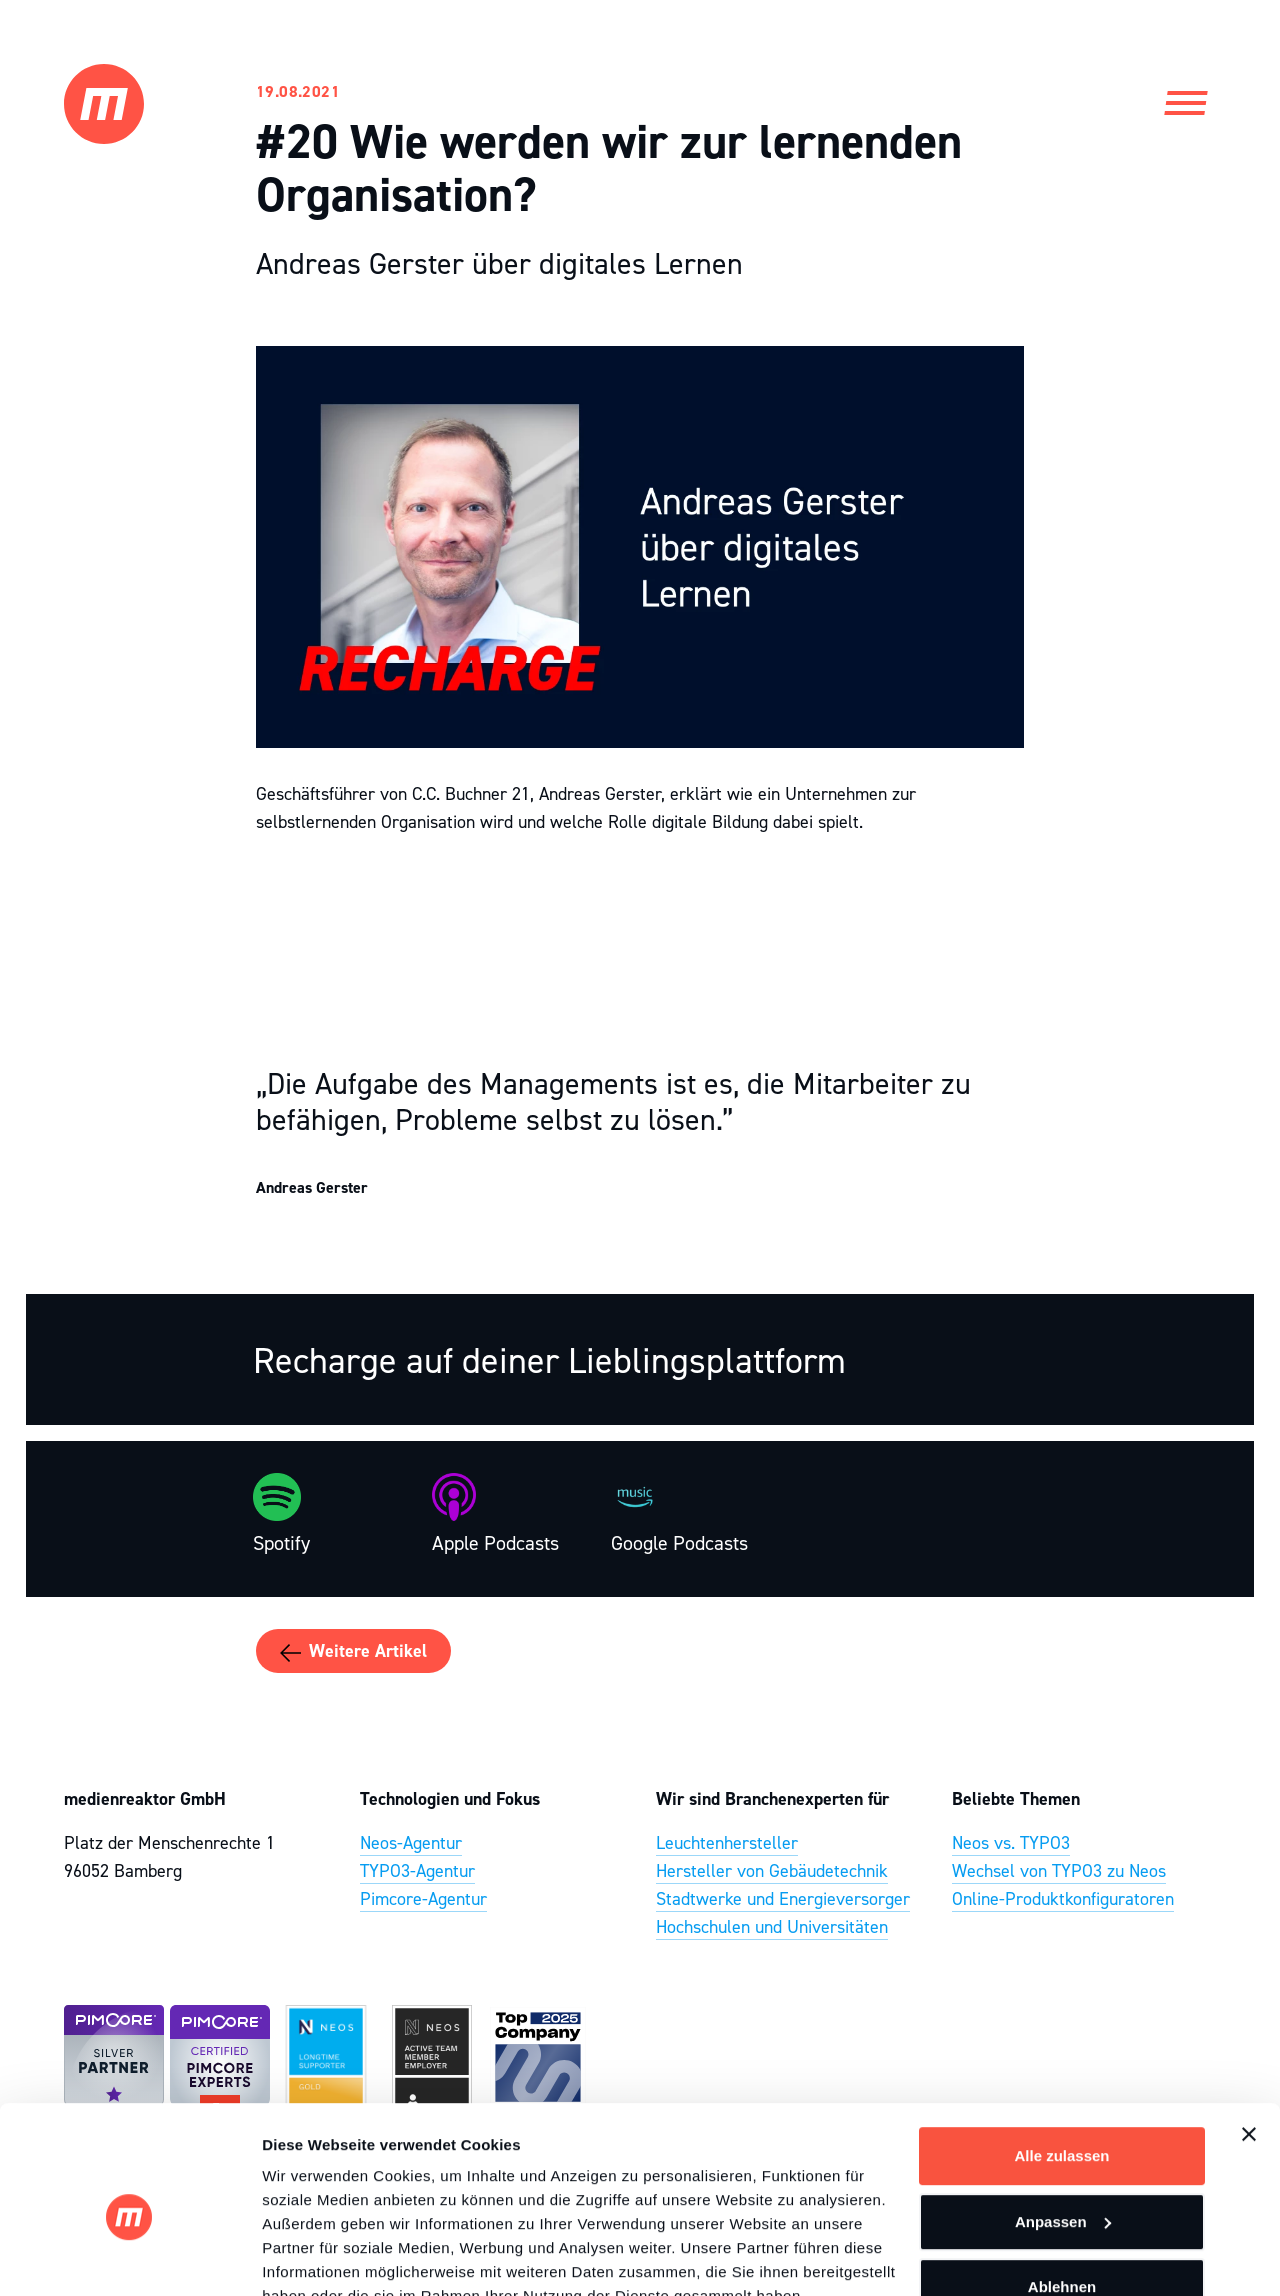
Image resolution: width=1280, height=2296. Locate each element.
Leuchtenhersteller (727, 1843)
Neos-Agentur (411, 1843)
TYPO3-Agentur (417, 1871)
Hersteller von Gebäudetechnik (772, 1871)
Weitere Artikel (353, 1652)
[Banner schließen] (1249, 2040)
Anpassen (1063, 2126)
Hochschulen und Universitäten (772, 1927)
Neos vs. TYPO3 (1011, 1843)
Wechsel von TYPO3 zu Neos (1059, 1871)
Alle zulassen (1061, 2061)
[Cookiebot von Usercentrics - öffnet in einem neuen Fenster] (129, 2257)
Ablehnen (1062, 2192)
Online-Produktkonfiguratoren (1063, 1899)
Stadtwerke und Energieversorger (783, 1899)
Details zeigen (312, 2256)
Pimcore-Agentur (423, 1899)
